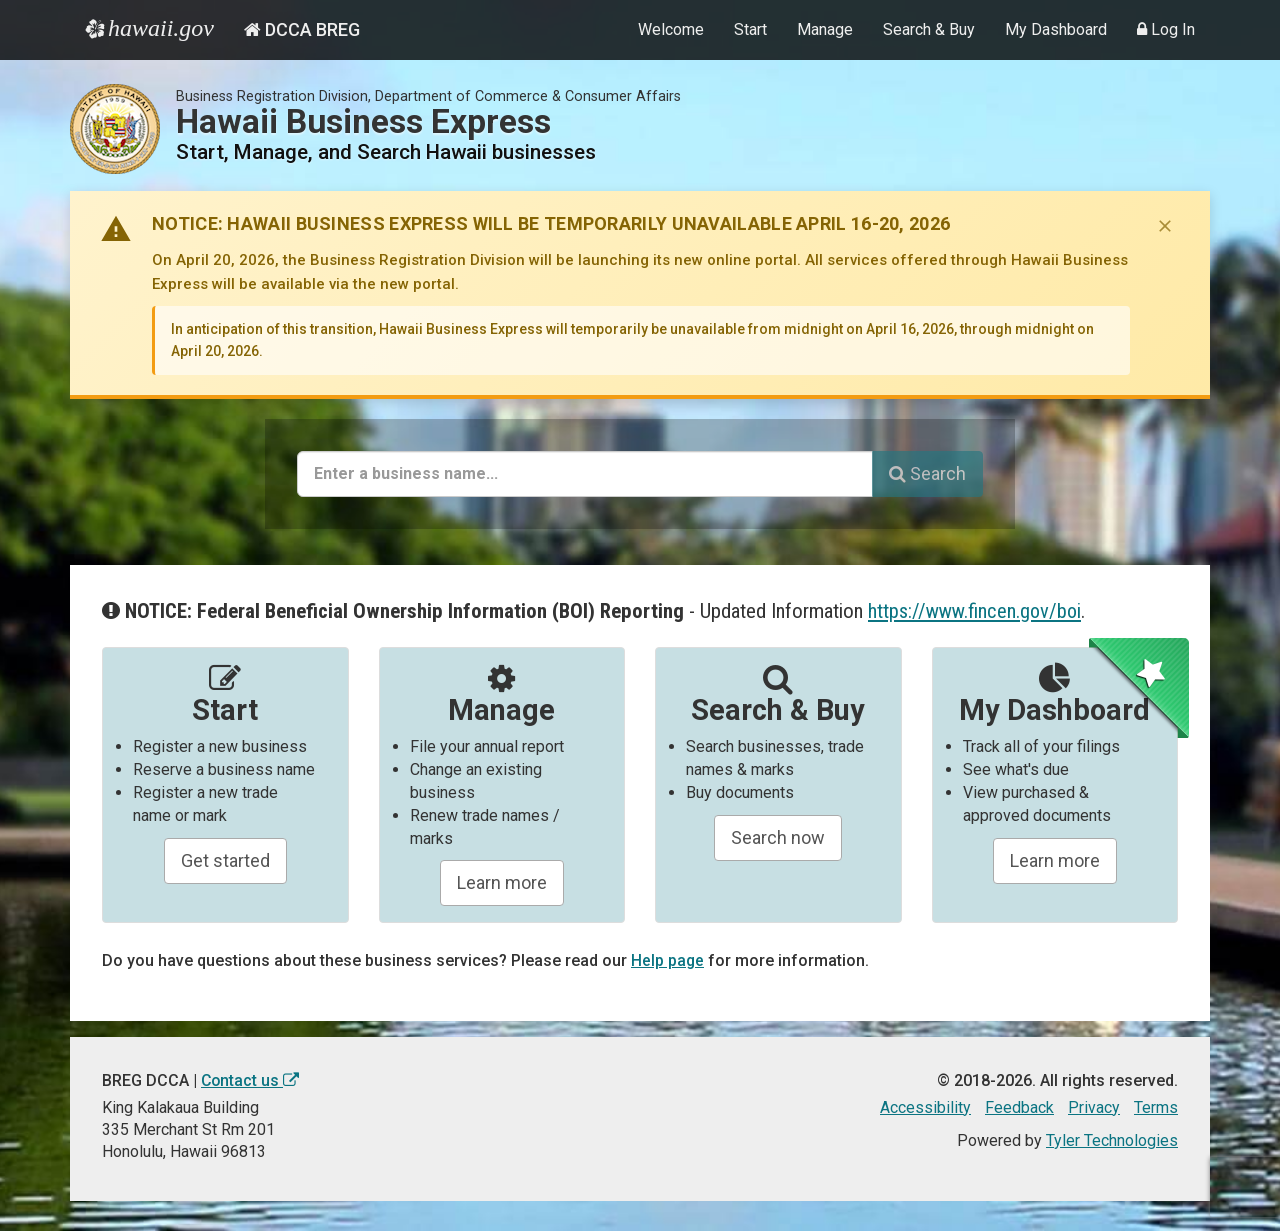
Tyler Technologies (1112, 1140)
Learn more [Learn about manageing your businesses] (502, 882)
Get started (225, 860)
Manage (825, 29)
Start (750, 29)
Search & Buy (929, 29)
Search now (778, 837)
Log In (1166, 29)
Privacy (1094, 1107)
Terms (1156, 1107)
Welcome (671, 29)
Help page (668, 960)
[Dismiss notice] (1165, 226)
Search (927, 473)
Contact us (251, 1080)
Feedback (1019, 1107)
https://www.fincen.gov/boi (976, 611)
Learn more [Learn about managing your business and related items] (1055, 860)
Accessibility (925, 1107)
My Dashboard (1056, 29)
